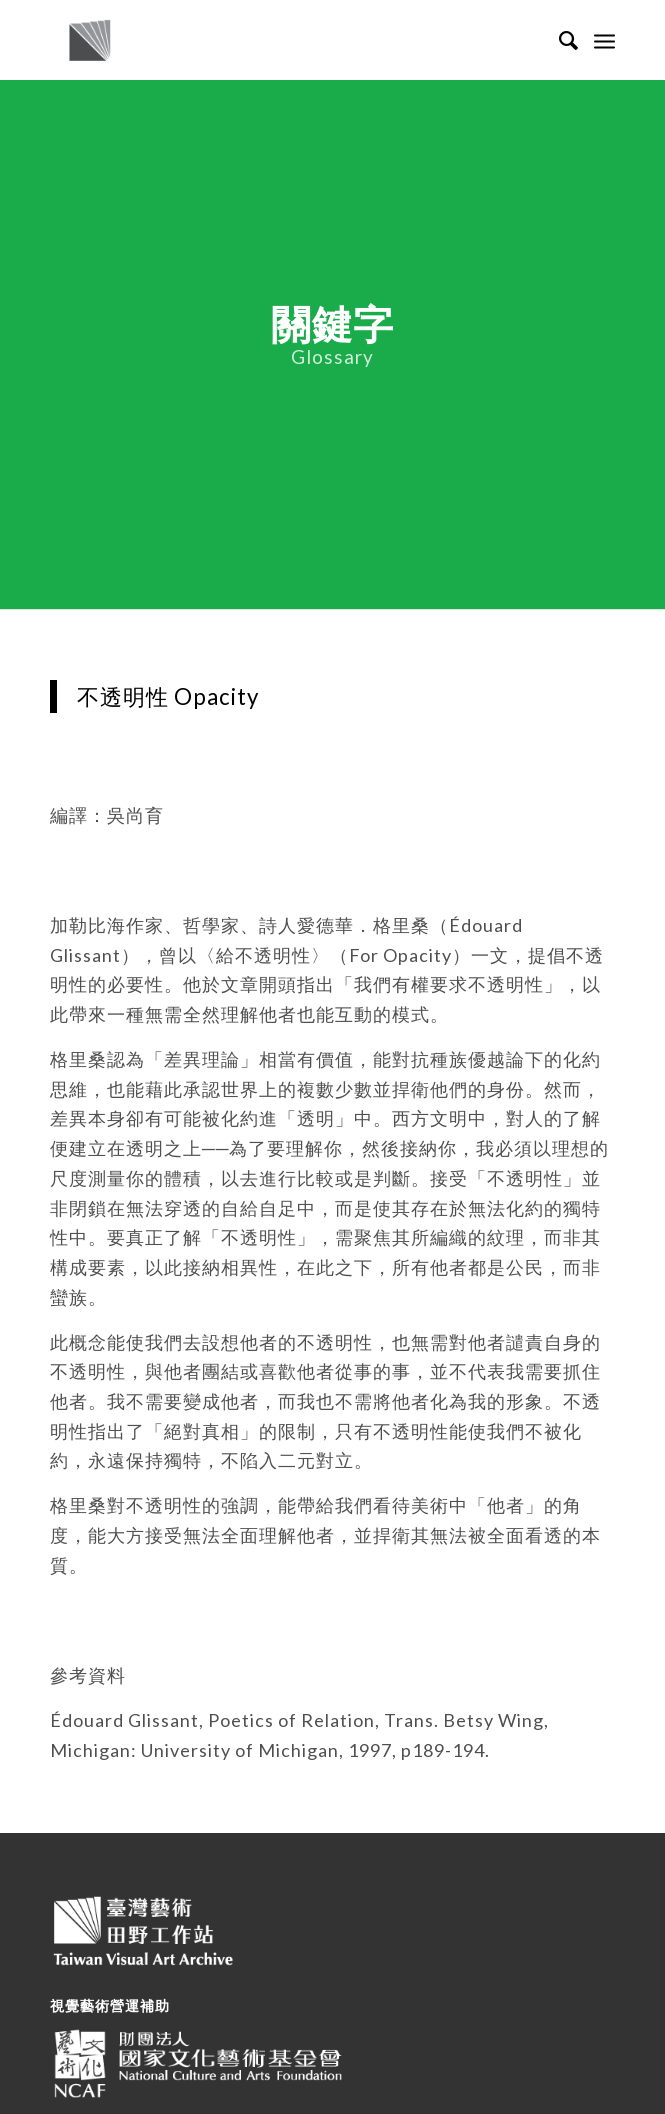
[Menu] (604, 40)
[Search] (559, 40)
